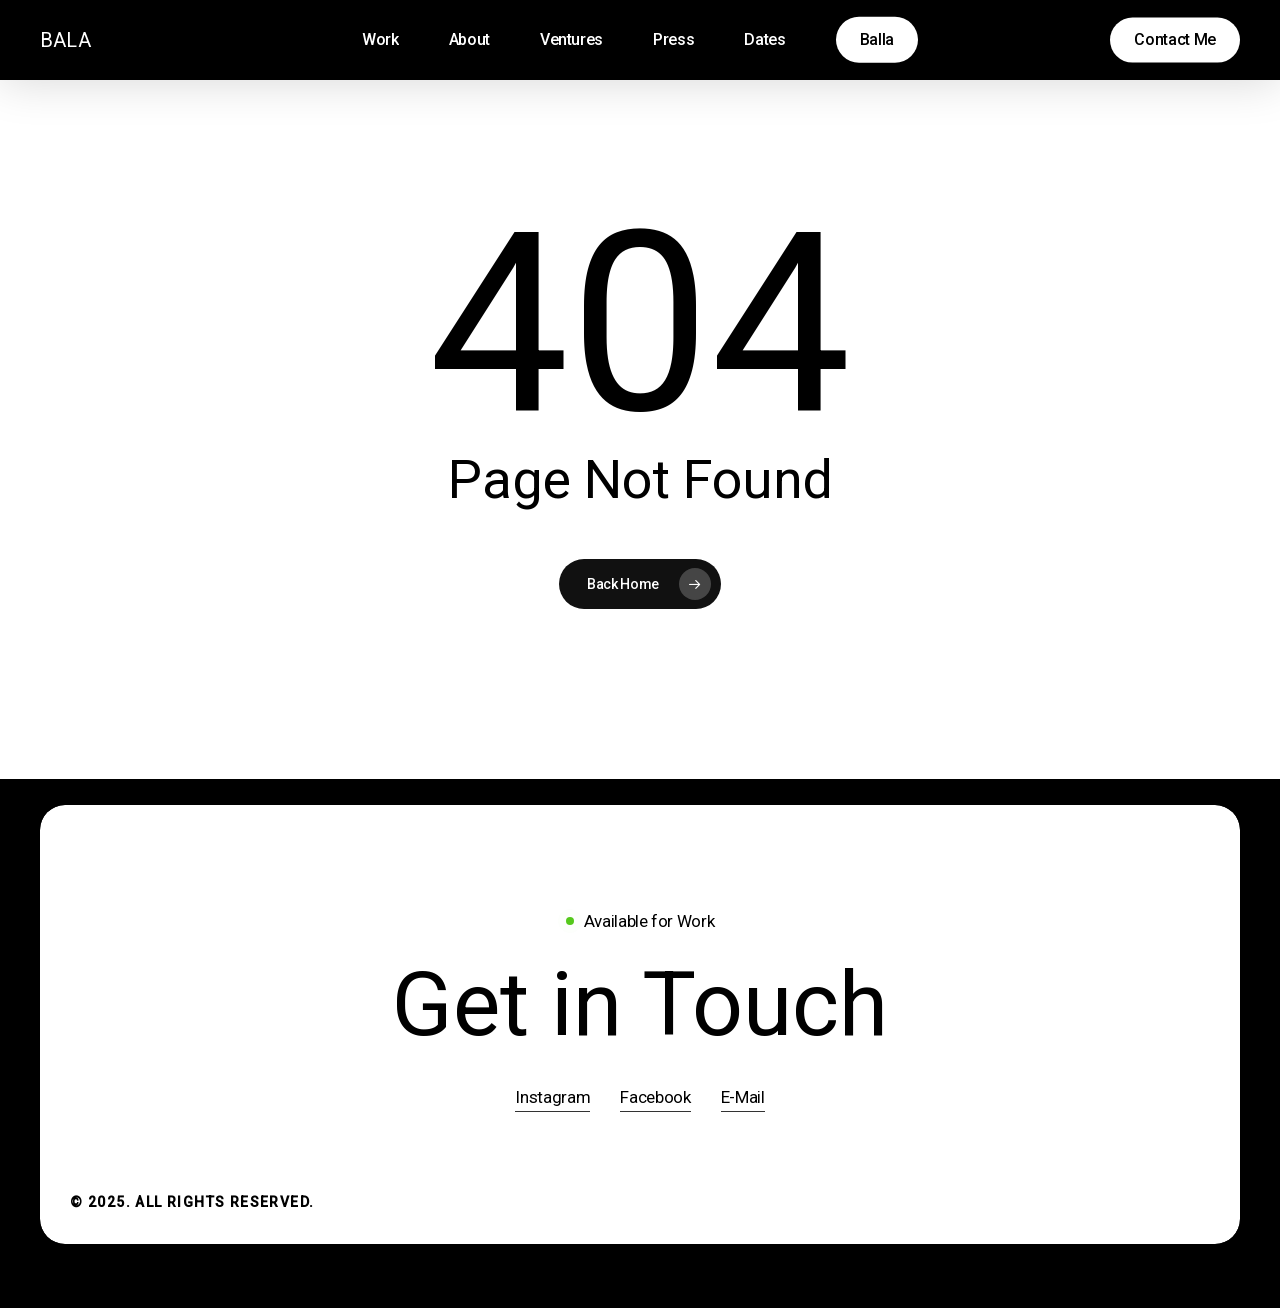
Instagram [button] (552, 1097)
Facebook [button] (655, 1097)
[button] (640, 1005)
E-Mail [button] (743, 1097)
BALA (65, 40)
